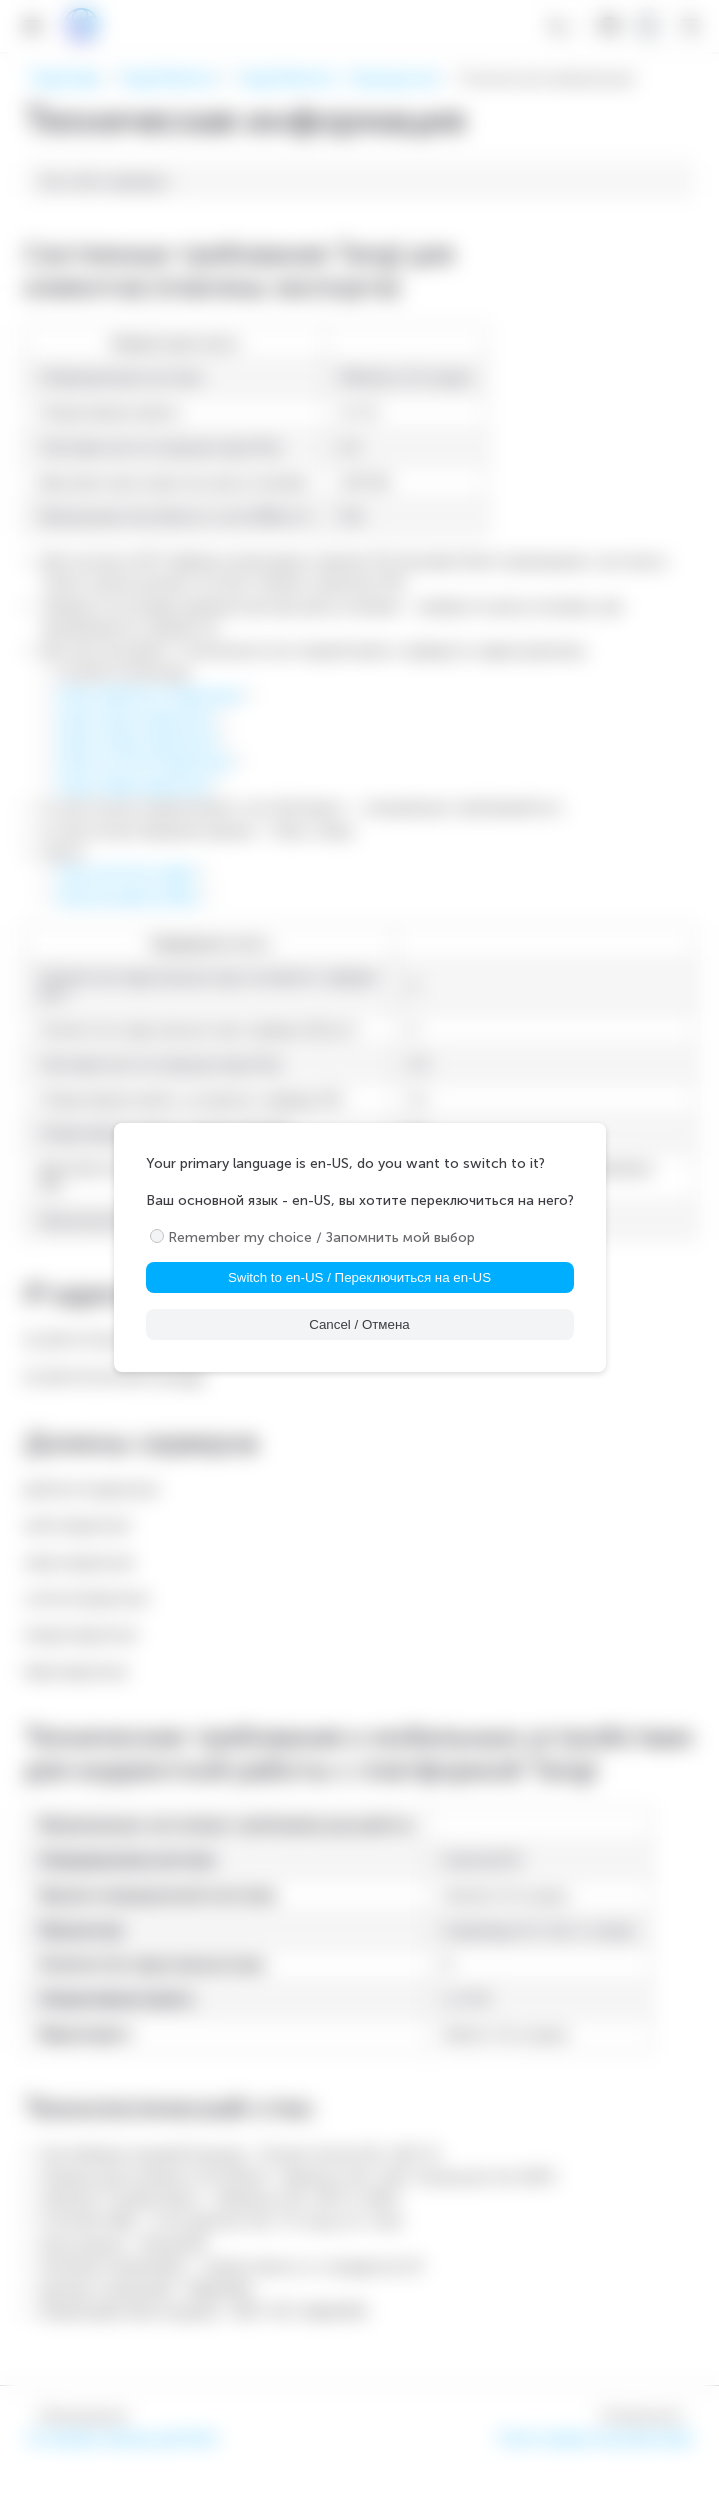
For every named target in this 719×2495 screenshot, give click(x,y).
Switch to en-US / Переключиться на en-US (359, 1277)
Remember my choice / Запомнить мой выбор (321, 1237)
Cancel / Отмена (359, 1324)
